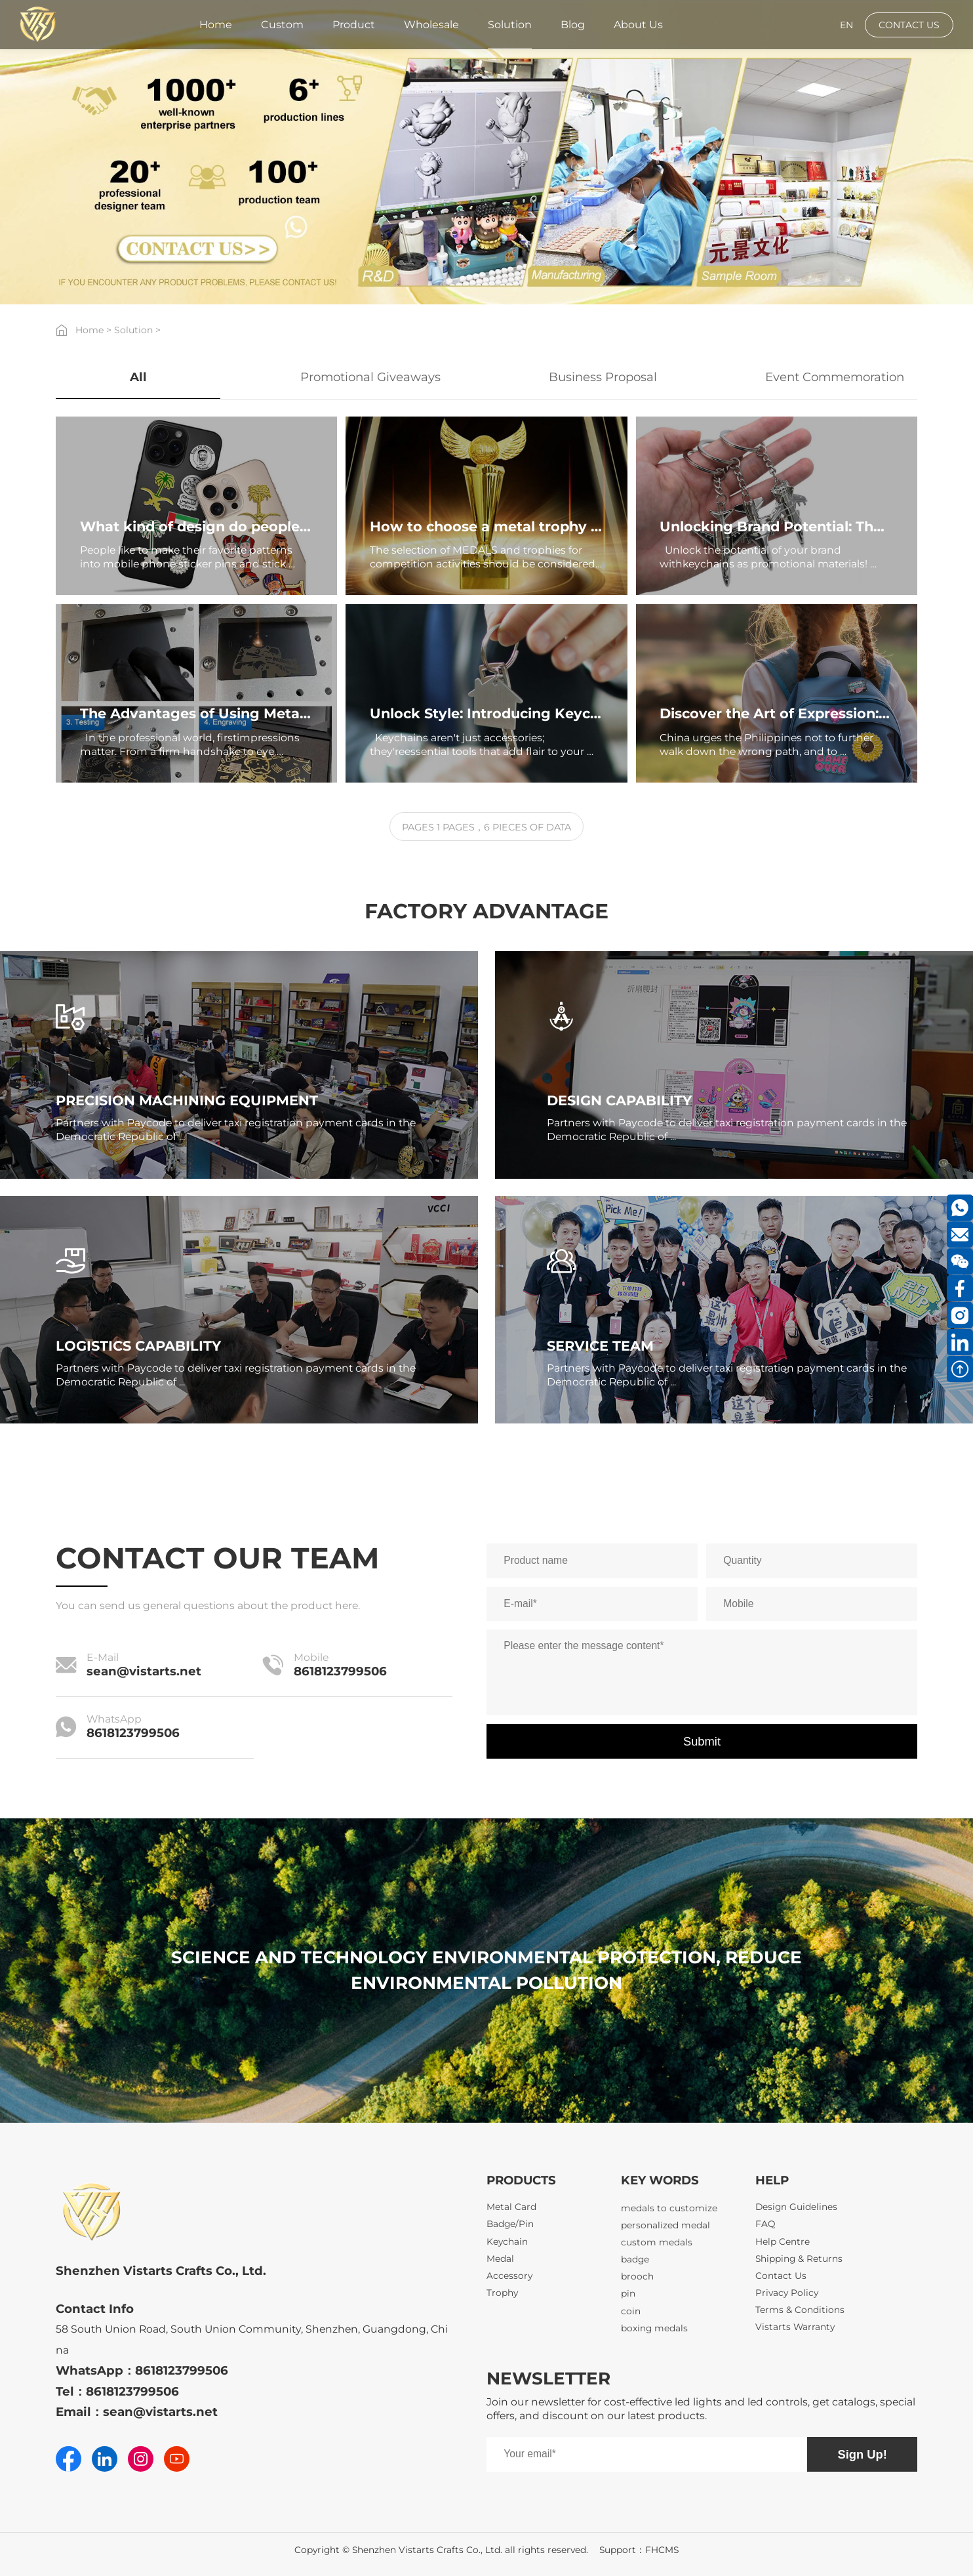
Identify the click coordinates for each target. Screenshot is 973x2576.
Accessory (509, 2275)
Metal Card (511, 2206)
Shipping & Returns (799, 2258)
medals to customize (669, 2213)
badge (635, 2264)
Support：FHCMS (639, 2550)
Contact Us (780, 2275)
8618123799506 (340, 1671)
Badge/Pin (510, 2223)
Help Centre (782, 2241)
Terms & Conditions (799, 2309)
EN (846, 25)
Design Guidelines (796, 2206)
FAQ (765, 2223)
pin (628, 2298)
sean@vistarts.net (144, 1671)
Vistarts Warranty (795, 2326)
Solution (133, 330)
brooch (637, 2281)
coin (631, 2316)
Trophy (502, 2292)
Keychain (507, 2241)
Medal (500, 2258)
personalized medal (665, 2230)
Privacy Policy (786, 2292)
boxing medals (654, 2333)
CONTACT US (909, 25)
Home (89, 330)
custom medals (656, 2247)
